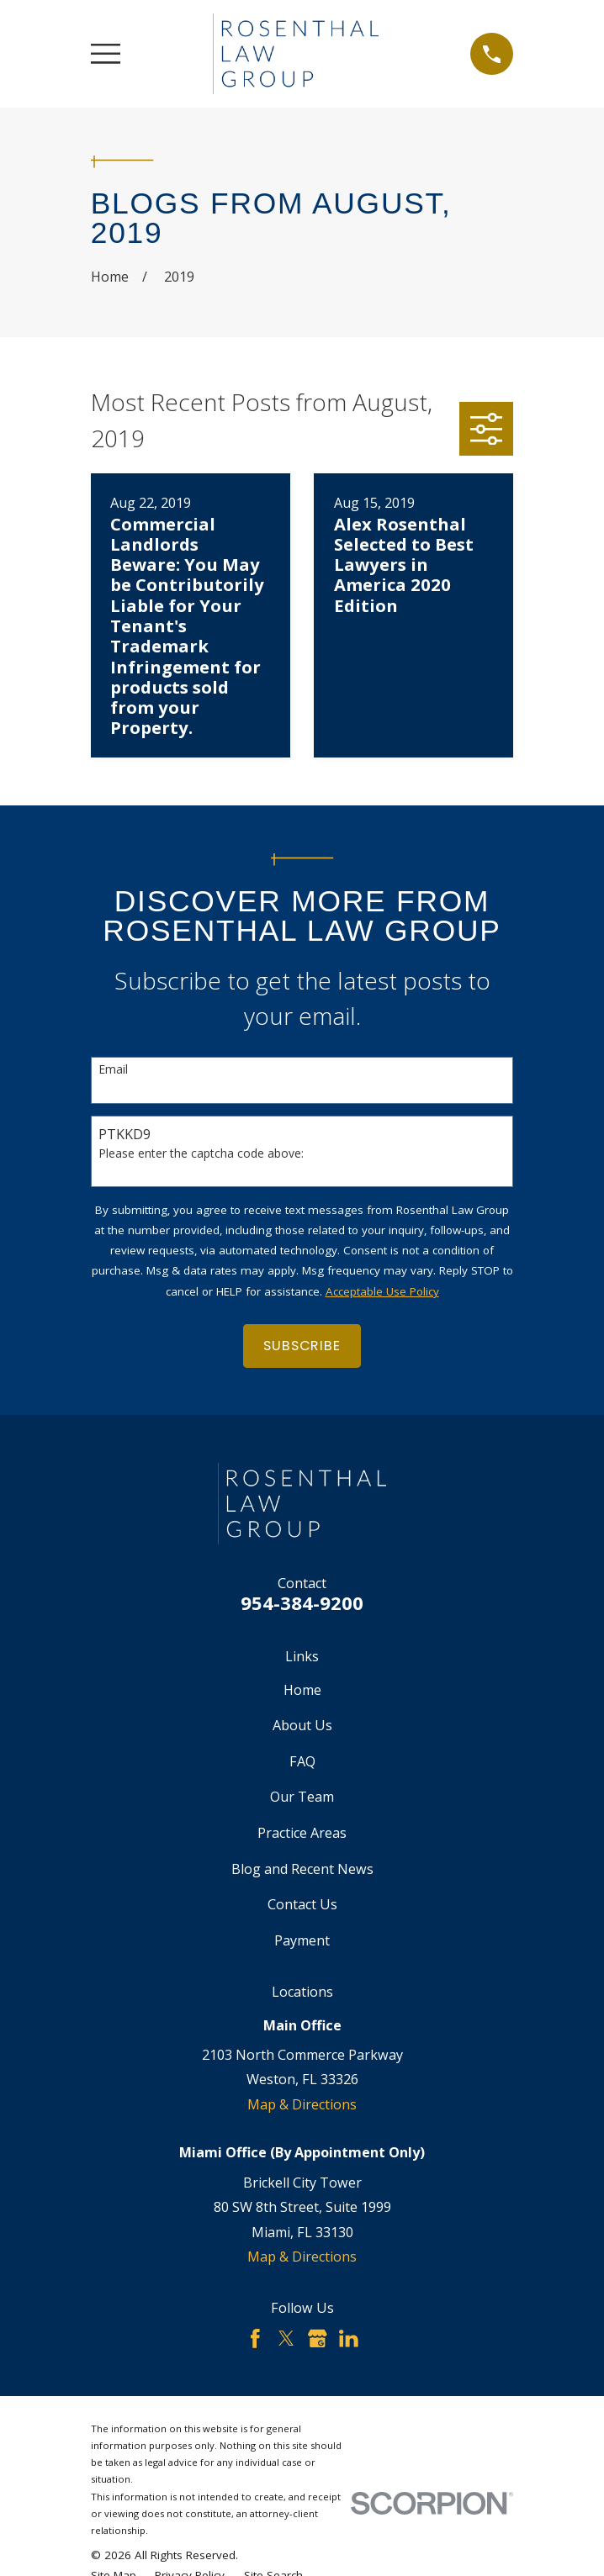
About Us (302, 1725)
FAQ (302, 1761)
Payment (302, 1940)
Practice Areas (302, 1833)
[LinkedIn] (348, 2338)
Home (302, 1690)
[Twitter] (286, 2338)
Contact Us (302, 1904)
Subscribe (301, 1345)
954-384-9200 (302, 1603)
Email (113, 1070)
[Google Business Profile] (317, 2338)
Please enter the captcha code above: (201, 1154)
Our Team (302, 1796)
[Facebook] (255, 2338)
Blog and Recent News (302, 1869)
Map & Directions (302, 2104)
